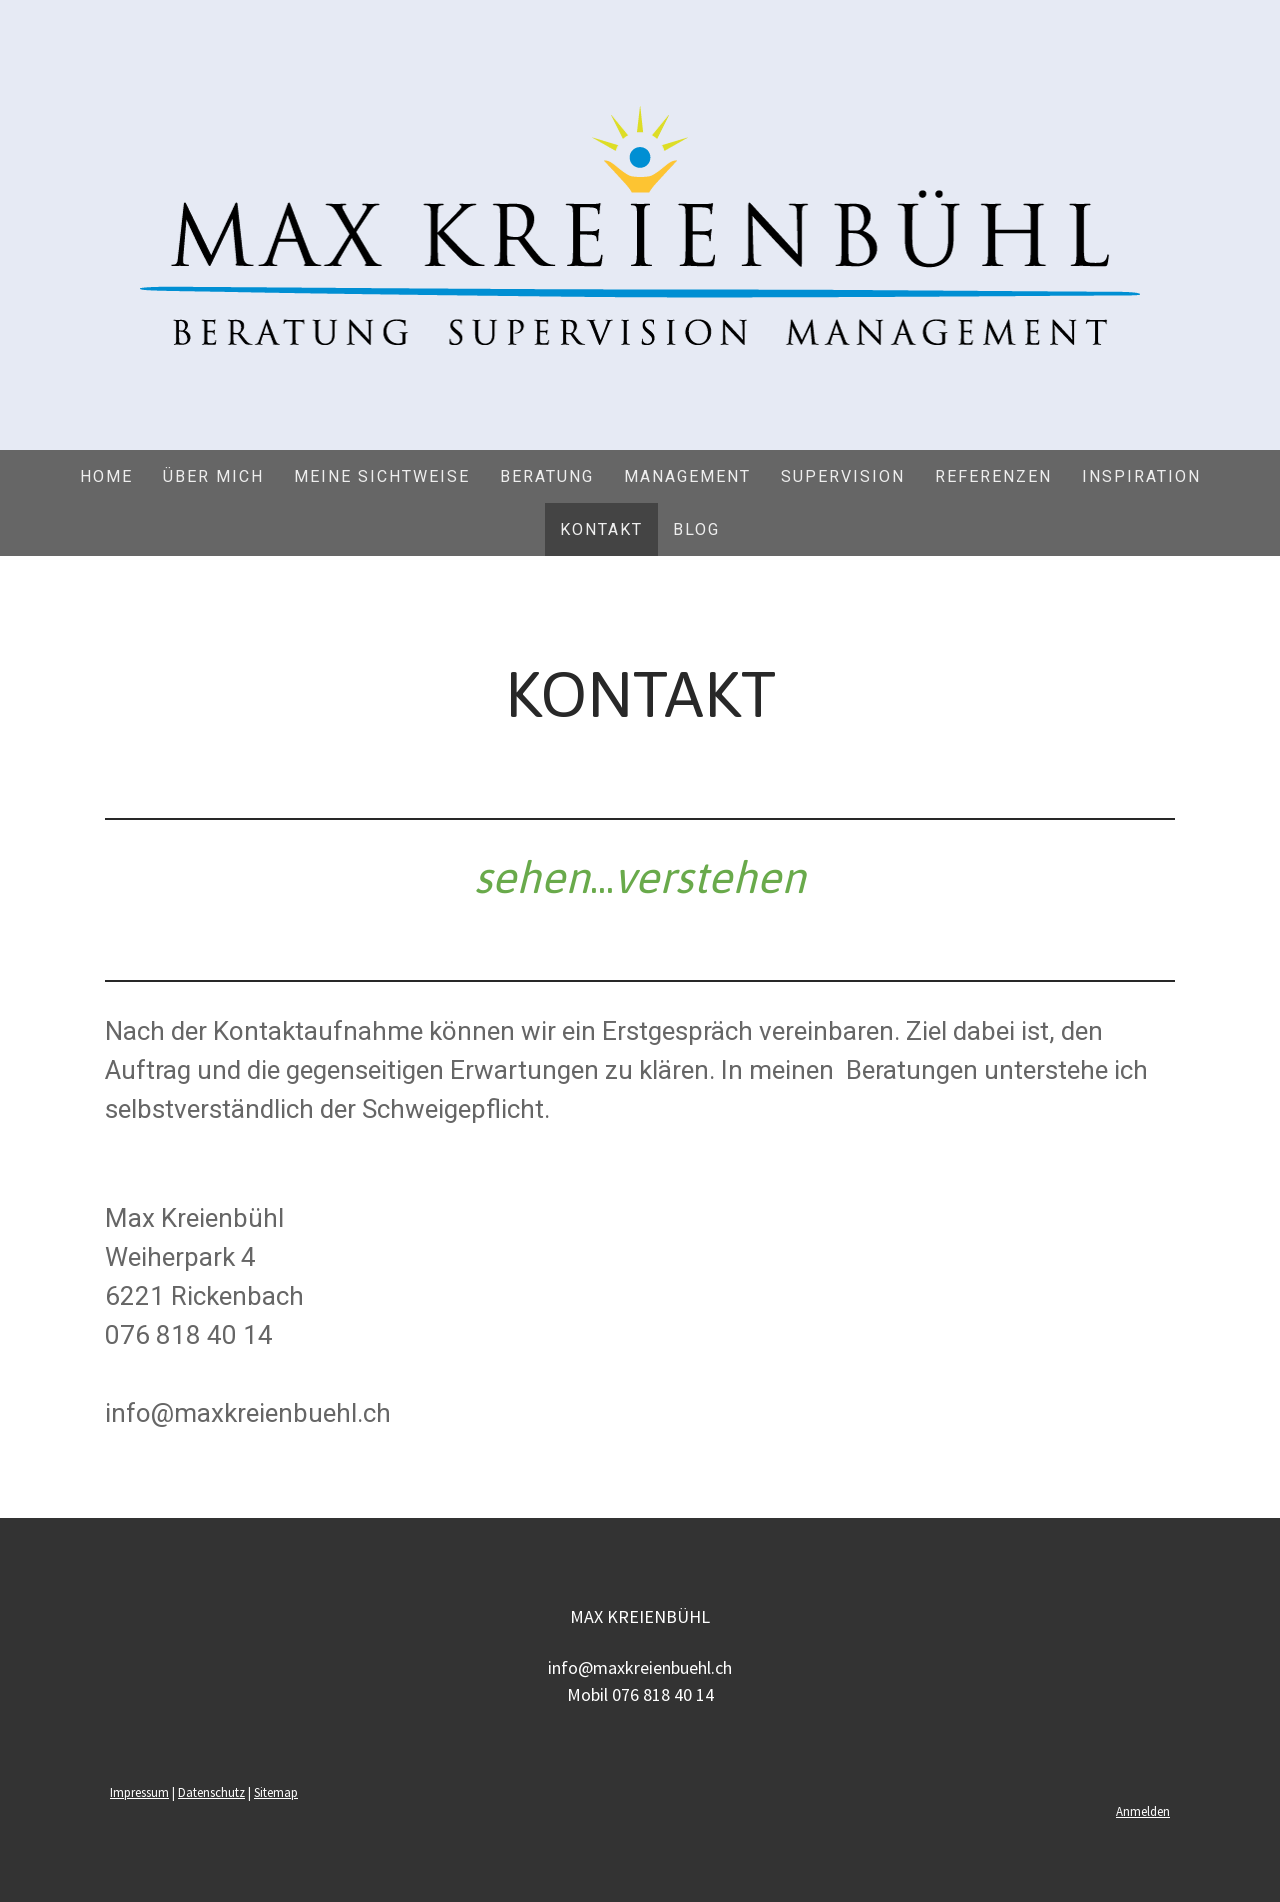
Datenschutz (211, 1792)
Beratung (547, 476)
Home (106, 476)
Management (687, 476)
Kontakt (601, 529)
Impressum (139, 1792)
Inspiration (1141, 476)
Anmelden (1143, 1811)
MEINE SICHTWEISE (382, 476)
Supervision (843, 476)
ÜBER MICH (213, 476)
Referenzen (993, 476)
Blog (696, 529)
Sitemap (276, 1792)
